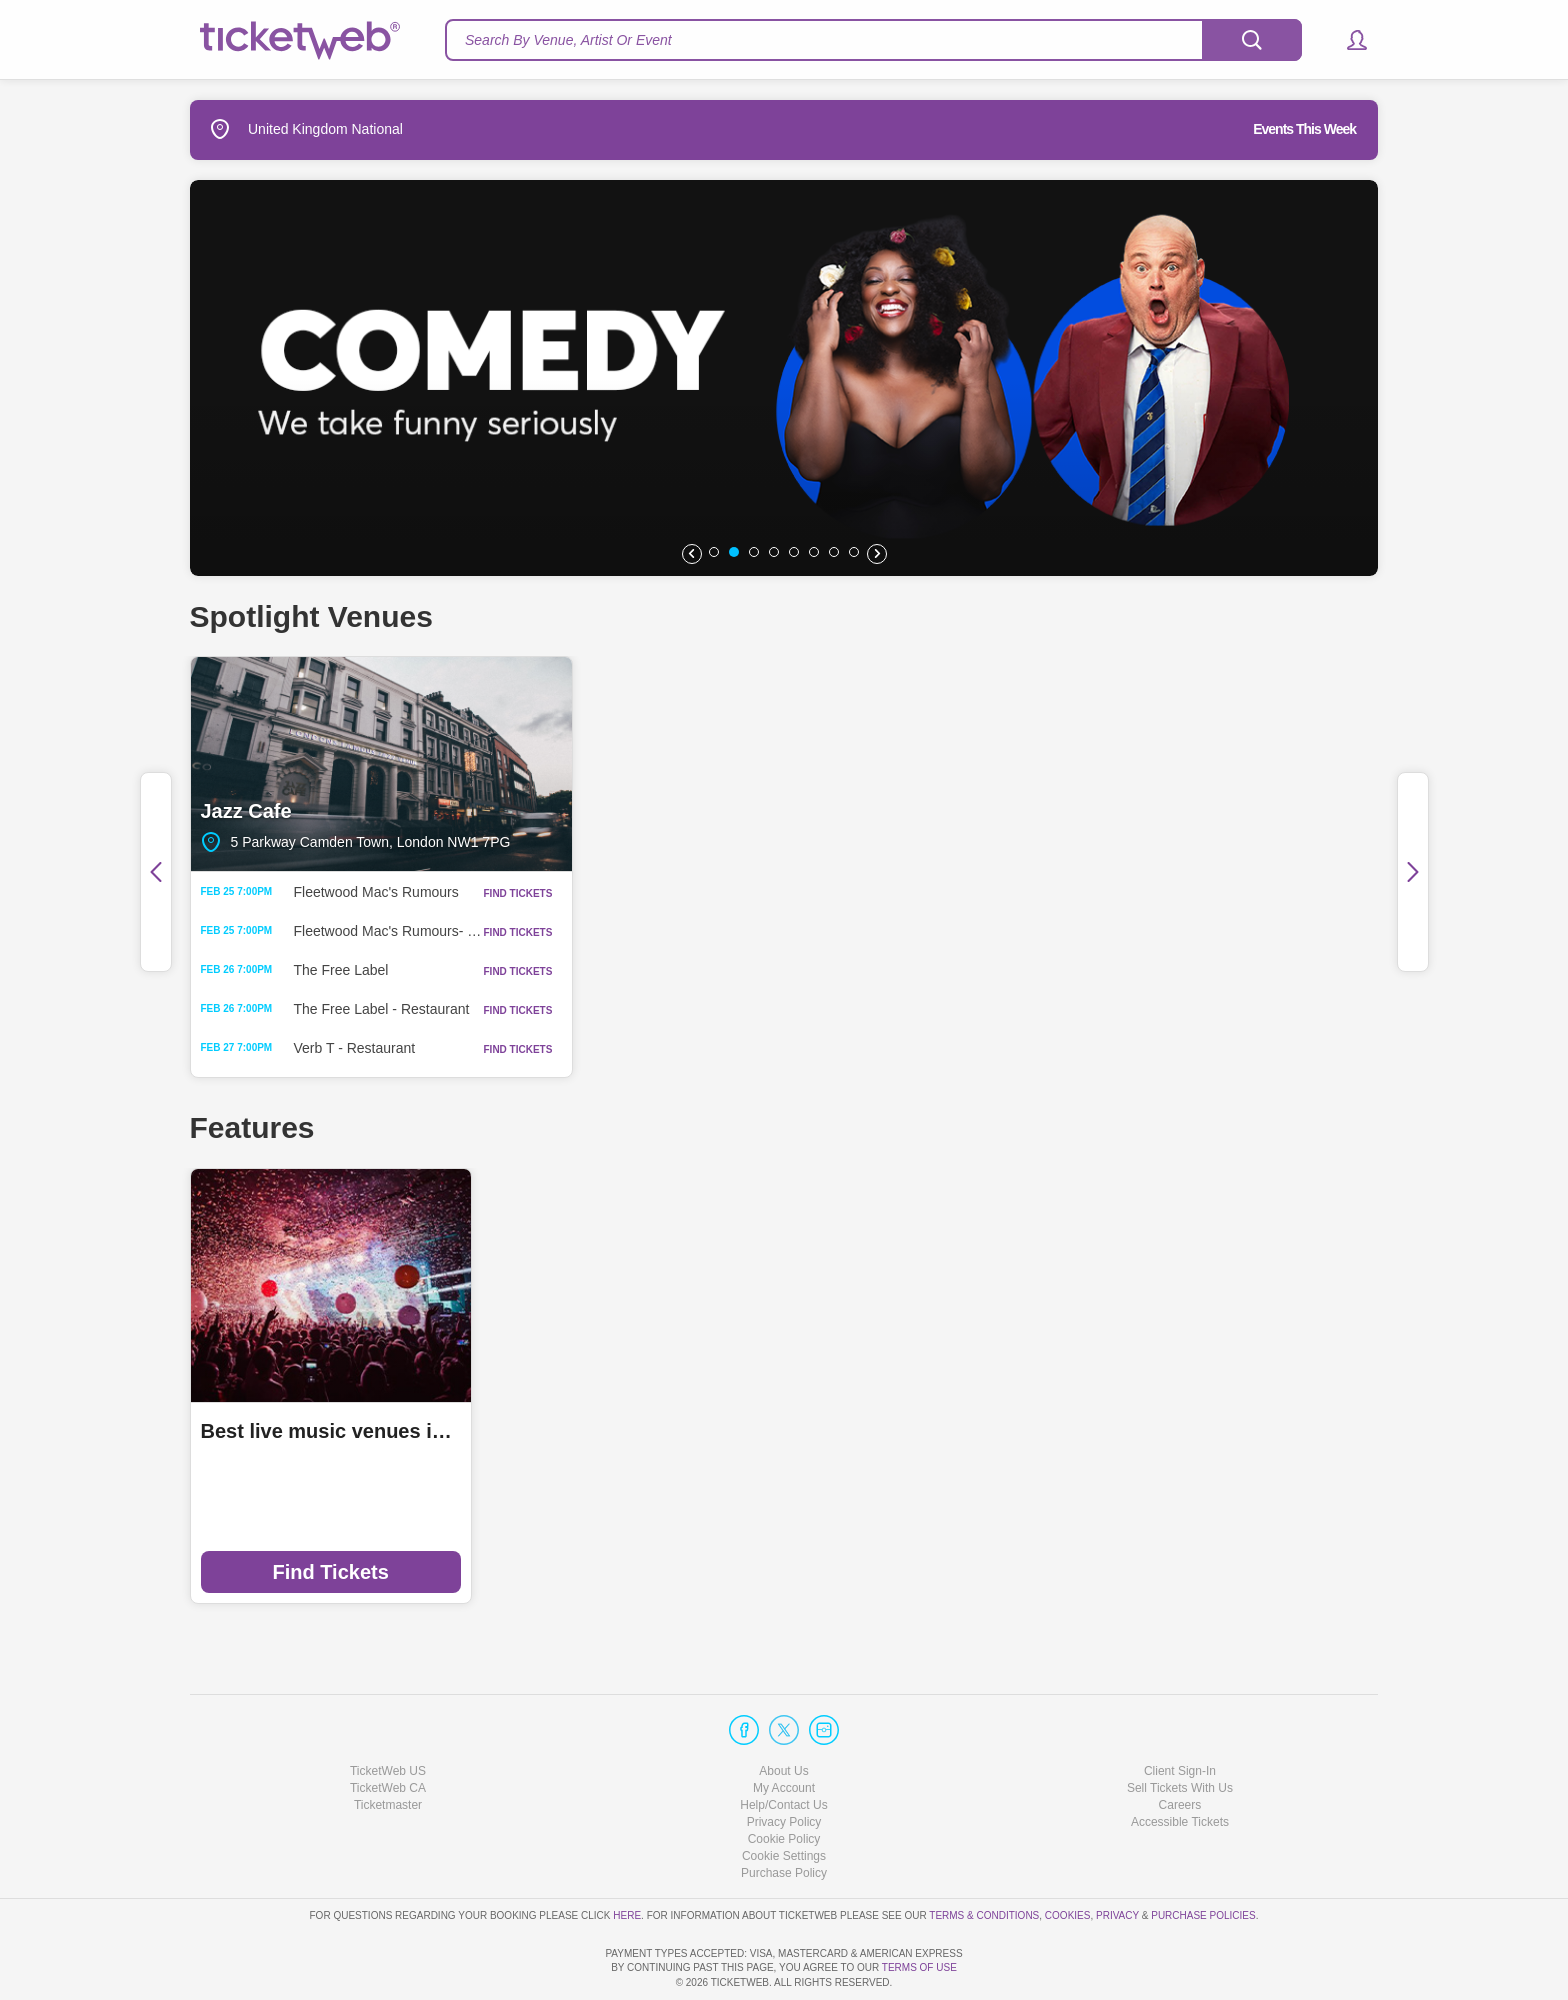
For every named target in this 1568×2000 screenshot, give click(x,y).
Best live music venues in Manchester (331, 1431)
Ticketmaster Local (593, 1431)
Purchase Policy (784, 1816)
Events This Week (1304, 129)
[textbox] (873, 40)
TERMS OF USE (919, 1967)
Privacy (1117, 1857)
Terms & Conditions (984, 1857)
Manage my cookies (784, 1799)
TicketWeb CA (388, 1731)
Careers (1180, 1748)
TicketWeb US (388, 1713)
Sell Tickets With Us (1180, 1731)
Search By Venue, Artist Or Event (568, 40)
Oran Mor (1187, 764)
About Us (783, 1713)
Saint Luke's (784, 764)
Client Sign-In (1180, 1713)
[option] (784, 378)
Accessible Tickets (1180, 1765)
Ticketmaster (388, 1748)
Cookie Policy (784, 1782)
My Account (784, 1731)
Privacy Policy (784, 1765)
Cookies (1068, 1857)
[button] (1347, 40)
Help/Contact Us (783, 1748)
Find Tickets (330, 1572)
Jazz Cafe (381, 764)
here (627, 1857)
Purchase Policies (1203, 1857)
